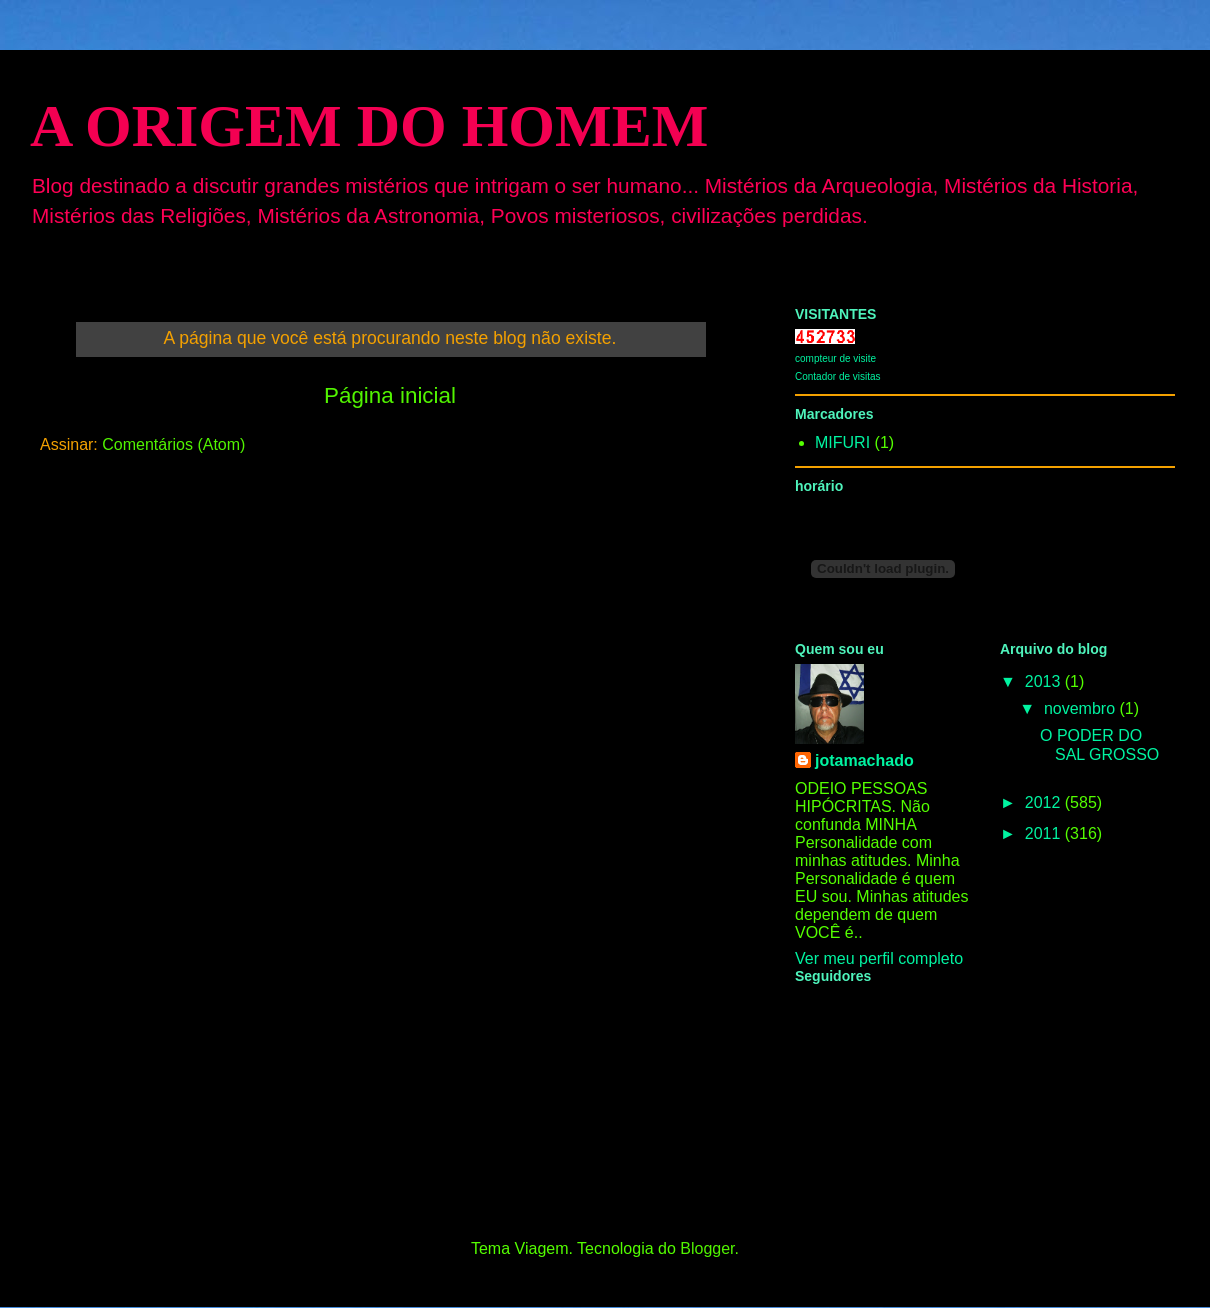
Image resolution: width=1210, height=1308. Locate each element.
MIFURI (842, 442)
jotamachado (864, 760)
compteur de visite (835, 358)
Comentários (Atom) (173, 444)
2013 (1045, 681)
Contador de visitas (838, 376)
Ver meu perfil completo (879, 958)
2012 (1045, 802)
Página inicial (390, 395)
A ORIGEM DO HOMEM (369, 126)
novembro (1082, 708)
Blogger (707, 1248)
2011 (1045, 833)
